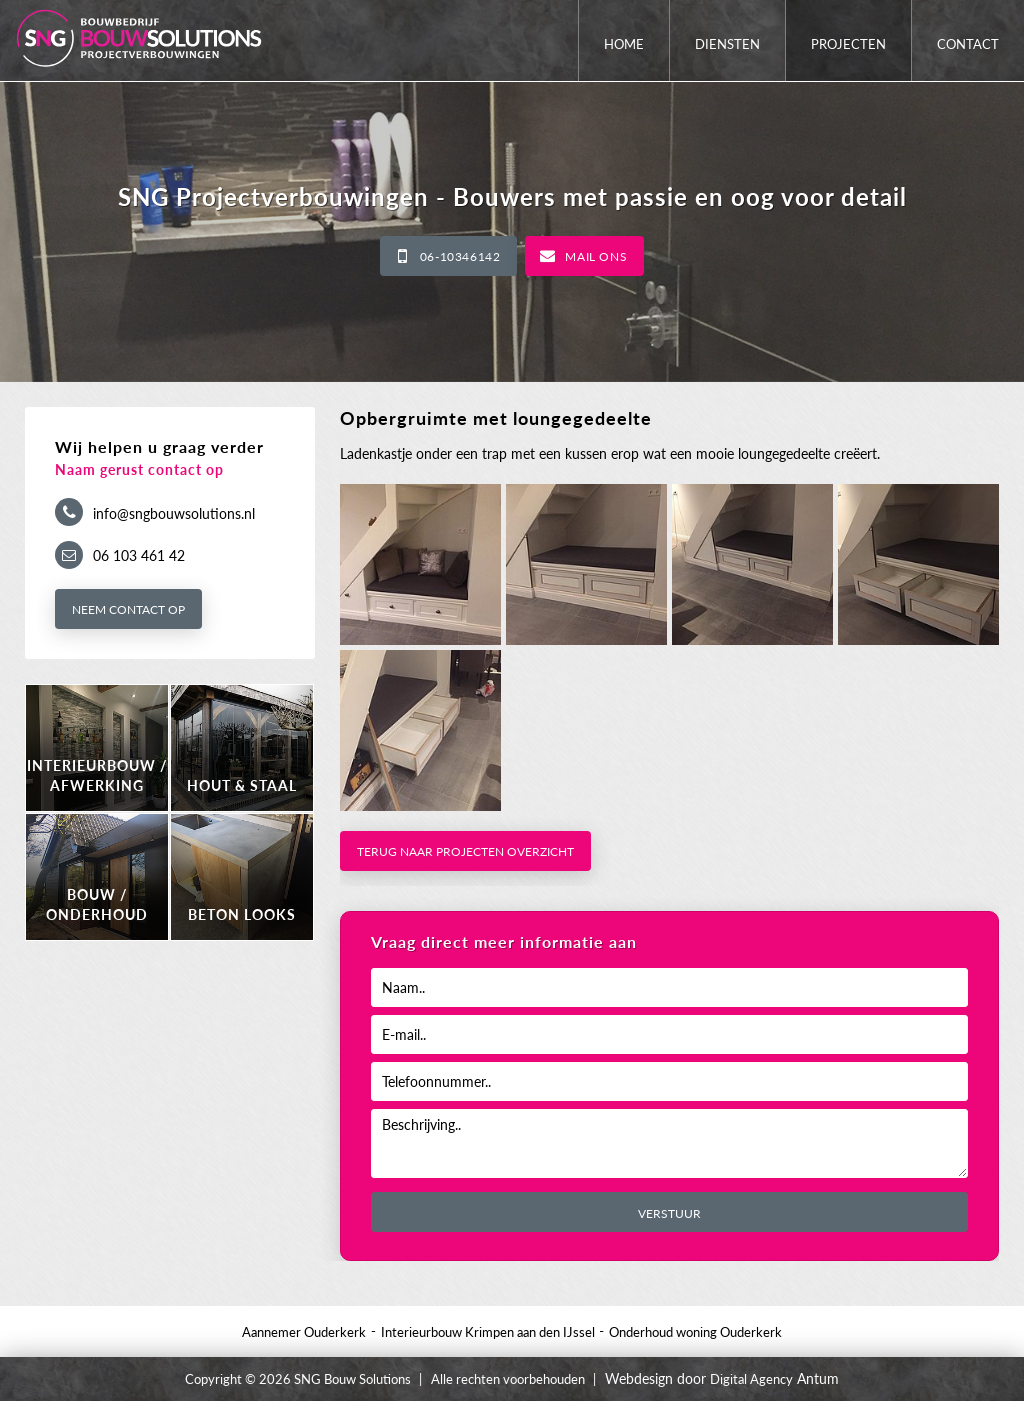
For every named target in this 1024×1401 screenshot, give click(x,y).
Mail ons (596, 256)
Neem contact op (128, 609)
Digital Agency (751, 1379)
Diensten (727, 44)
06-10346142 (460, 256)
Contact (968, 44)
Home (624, 44)
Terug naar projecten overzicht (465, 851)
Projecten (848, 44)
